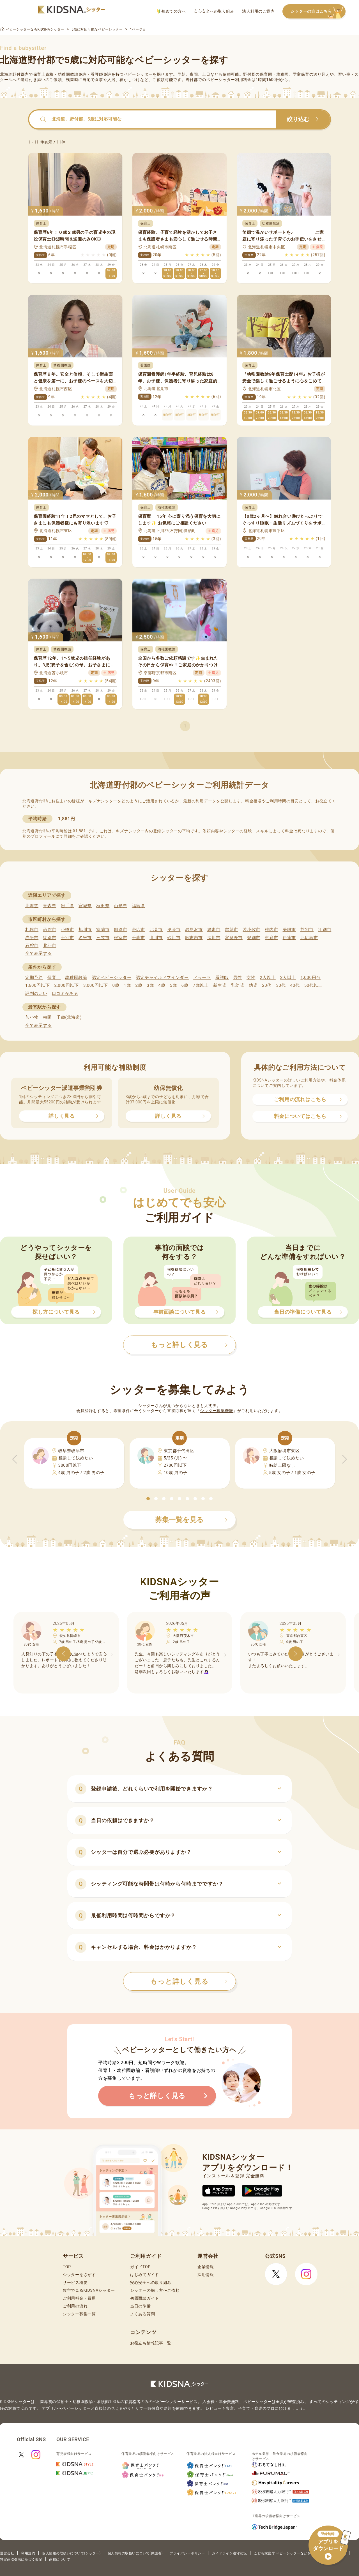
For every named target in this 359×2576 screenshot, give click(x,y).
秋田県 (102, 905)
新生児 (219, 985)
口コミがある (65, 993)
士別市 (67, 937)
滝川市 (156, 937)
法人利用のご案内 (258, 11)
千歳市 (138, 937)
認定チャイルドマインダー (162, 977)
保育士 (54, 977)
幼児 (253, 985)
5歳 (173, 985)
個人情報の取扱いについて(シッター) (71, 2553)
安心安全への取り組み (214, 11)
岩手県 (67, 905)
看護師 (222, 977)
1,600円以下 (37, 985)
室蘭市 (102, 929)
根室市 (120, 937)
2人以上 (268, 977)
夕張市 (173, 929)
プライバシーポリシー (187, 2553)
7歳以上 (201, 985)
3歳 (150, 985)
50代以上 (313, 985)
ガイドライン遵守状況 (229, 2553)
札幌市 (31, 929)
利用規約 (28, 2553)
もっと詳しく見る (188, 1981)
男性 (237, 977)
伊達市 (289, 937)
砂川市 (173, 937)
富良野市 (234, 937)
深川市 (213, 937)
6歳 (184, 985)
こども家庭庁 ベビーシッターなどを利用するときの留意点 (300, 2553)
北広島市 (309, 937)
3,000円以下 (95, 985)
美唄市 (289, 929)
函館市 (49, 929)
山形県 (120, 905)
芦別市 (307, 929)
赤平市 (31, 937)
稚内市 (271, 929)
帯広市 (138, 929)
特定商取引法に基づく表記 (21, 2559)
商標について (59, 2559)
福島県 (138, 905)
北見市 (156, 929)
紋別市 (49, 937)
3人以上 (288, 977)
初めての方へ (171, 11)
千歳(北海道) (69, 1017)
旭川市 (85, 929)
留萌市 (231, 929)
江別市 (324, 929)
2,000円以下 (66, 985)
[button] (148, 1498)
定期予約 (34, 977)
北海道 (31, 905)
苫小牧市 (251, 929)
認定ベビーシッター (111, 977)
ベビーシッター (138, 74)
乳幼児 (237, 985)
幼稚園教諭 (76, 977)
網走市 (213, 929)
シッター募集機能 (216, 1410)
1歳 (127, 985)
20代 (266, 985)
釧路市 (120, 929)
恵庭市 (271, 937)
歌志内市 (194, 937)
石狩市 (31, 945)
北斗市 (49, 945)
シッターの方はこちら (318, 11)
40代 (295, 985)
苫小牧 (31, 1017)
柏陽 (47, 1017)
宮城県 (85, 905)
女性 (251, 977)
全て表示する (38, 953)
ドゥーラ (202, 977)
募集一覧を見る (191, 1520)
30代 (281, 985)
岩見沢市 (194, 929)
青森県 (49, 905)
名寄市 (85, 937)
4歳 (161, 985)
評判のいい (36, 993)
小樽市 (67, 929)
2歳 (138, 985)
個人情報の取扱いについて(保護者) (135, 2553)
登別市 (253, 937)
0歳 (115, 985)
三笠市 (102, 937)
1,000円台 (310, 977)
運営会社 (7, 2553)
